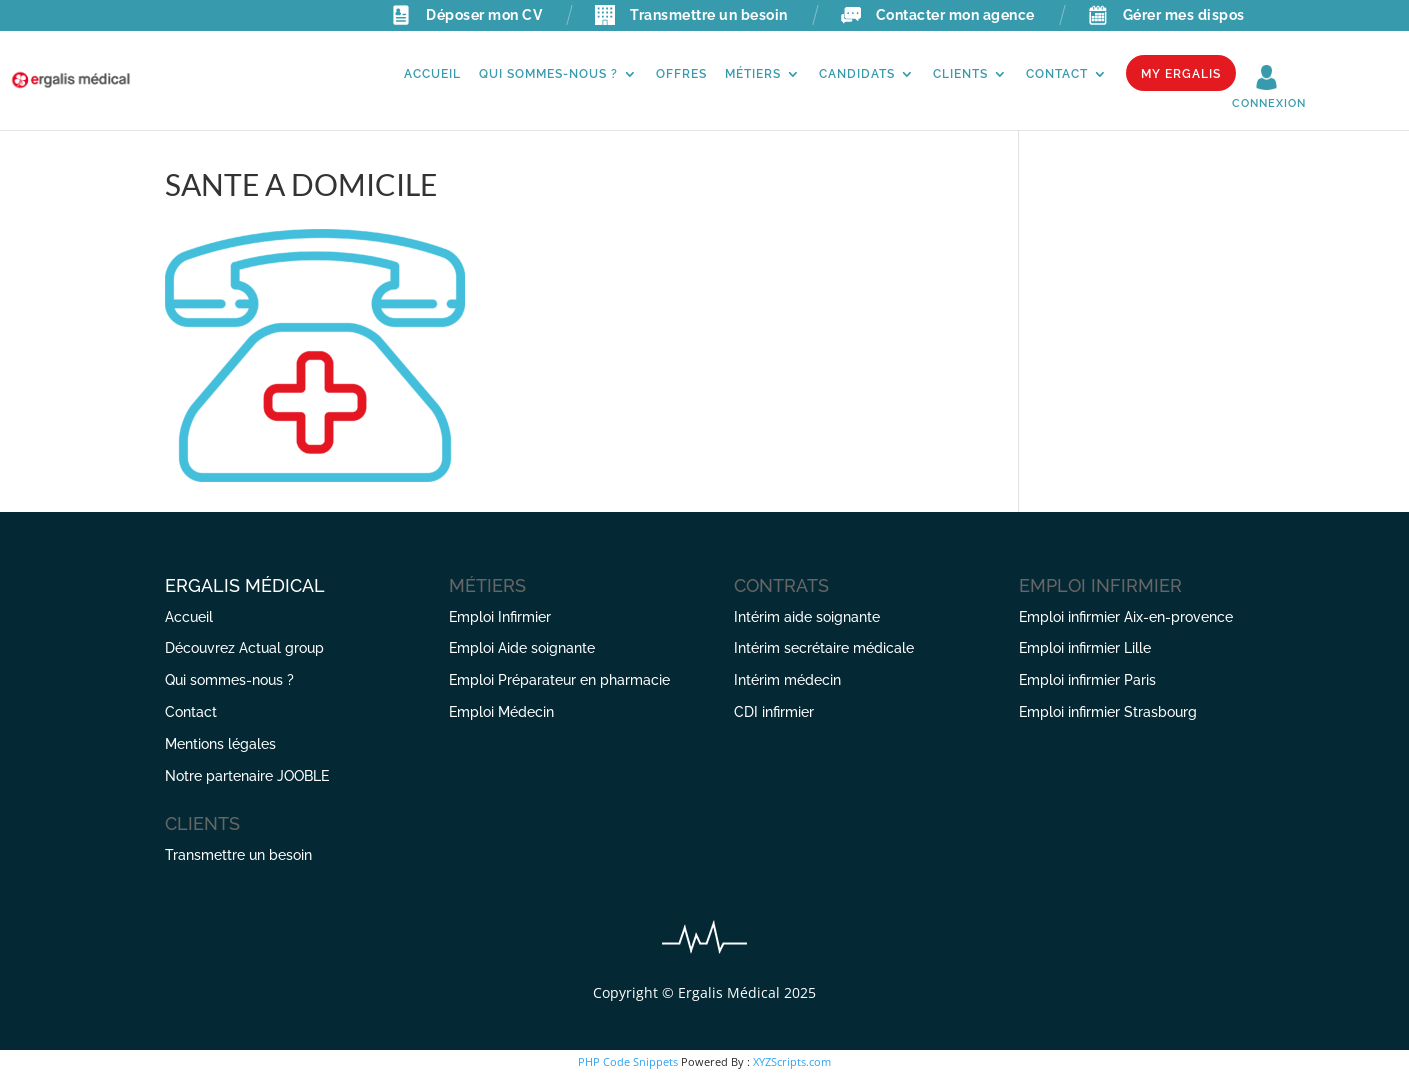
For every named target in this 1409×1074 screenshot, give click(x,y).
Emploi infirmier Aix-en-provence (1126, 617)
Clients (960, 74)
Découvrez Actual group (244, 648)
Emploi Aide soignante (522, 648)
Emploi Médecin (501, 712)
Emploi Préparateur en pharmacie (559, 680)
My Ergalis (1181, 74)
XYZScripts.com (792, 1061)
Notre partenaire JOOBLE (247, 776)
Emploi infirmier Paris (1087, 680)
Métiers (753, 74)
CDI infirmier (774, 712)
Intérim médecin (787, 680)
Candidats (857, 74)
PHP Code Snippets (628, 1061)
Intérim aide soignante (807, 617)
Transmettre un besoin (691, 15)
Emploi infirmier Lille (1085, 648)
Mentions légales (220, 744)
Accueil (432, 74)
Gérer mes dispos (1166, 15)
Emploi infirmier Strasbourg (1108, 712)
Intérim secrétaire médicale (824, 648)
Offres (681, 74)
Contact (1057, 74)
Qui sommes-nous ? (548, 74)
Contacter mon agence (938, 15)
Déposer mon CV (466, 15)
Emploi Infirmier (500, 617)
